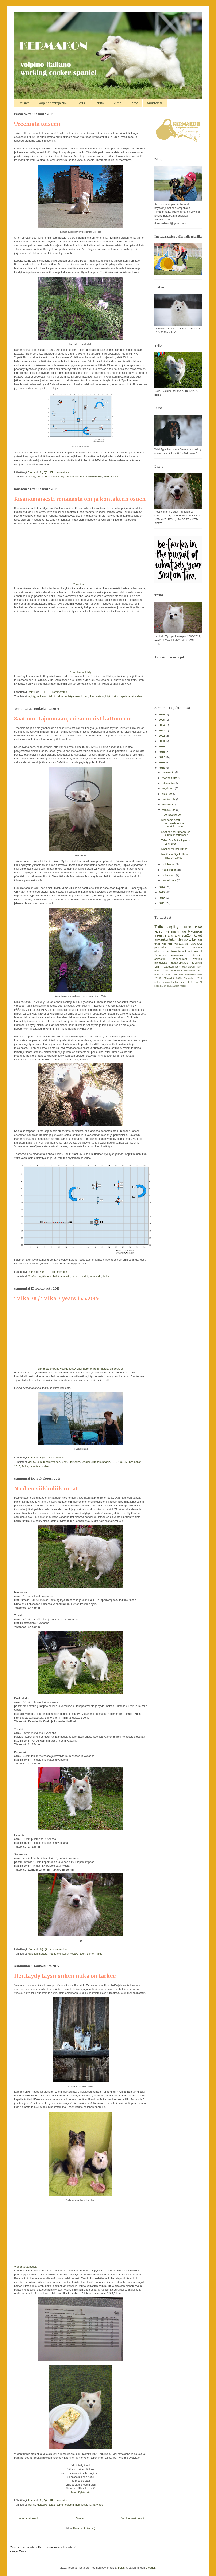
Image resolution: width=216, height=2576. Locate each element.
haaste (43, 1953)
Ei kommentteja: (60, 472)
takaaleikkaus (179, 962)
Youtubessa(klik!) (80, 672)
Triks (100, 103)
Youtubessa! (80, 584)
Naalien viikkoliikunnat (46, 1488)
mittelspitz (196, 955)
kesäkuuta (168, 804)
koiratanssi (181, 943)
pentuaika (160, 947)
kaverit (198, 951)
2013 (162, 892)
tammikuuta (169, 880)
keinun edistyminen (68, 696)
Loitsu (82, 103)
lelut (169, 986)
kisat (65, 1461)
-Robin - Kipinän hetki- (80, 2492)
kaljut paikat (160, 986)
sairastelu (95, 1276)
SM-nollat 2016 (193, 978)
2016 (162, 762)
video (138, 696)
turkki (157, 982)
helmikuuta (169, 875)
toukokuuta (169, 810)
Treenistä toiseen (37, 124)
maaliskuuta (169, 869)
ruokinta (197, 962)
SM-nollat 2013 (172, 978)
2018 (162, 751)
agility (31, 476)
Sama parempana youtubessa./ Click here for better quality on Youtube (81, 1368)
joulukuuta (168, 772)
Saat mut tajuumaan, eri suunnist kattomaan (73, 718)
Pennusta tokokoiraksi (88, 476)
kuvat (198, 935)
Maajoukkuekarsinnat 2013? (99, 1461)
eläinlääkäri (188, 966)
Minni (157, 966)
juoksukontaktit (46, 696)
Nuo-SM (122, 1461)
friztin (121, 2567)
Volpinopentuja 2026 (53, 103)
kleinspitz (74, 1461)
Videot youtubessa (25, 2266)
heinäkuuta (169, 799)
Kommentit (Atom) (84, 2528)
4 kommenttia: (59, 1949)
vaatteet (175, 986)
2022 (162, 735)
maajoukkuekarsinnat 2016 (177, 982)
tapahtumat (127, 696)
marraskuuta (170, 777)
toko (106, 476)
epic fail (52, 1276)
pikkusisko (160, 962)
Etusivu (24, 103)
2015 (162, 767)
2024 (162, 725)
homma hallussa (188, 947)
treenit (114, 476)
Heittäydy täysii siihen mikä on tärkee (65, 1976)
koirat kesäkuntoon (73, 1953)
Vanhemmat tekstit (132, 2518)
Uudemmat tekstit (28, 2518)
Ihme (134, 103)
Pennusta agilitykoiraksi (59, 476)
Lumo (117, 103)
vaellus (183, 986)
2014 (162, 887)
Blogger (150, 2567)
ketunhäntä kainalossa (182, 970)
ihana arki (64, 1276)
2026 (162, 714)
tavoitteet (35, 1466)
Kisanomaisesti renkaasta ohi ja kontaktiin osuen (80, 499)
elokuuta (167, 794)
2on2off (32, 1276)
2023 (162, 730)
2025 (162, 719)
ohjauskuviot (162, 951)
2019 (162, 746)
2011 (162, 903)
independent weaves (187, 959)
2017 (162, 757)
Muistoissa (155, 103)
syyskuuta (168, 788)
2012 (162, 897)
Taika (106, 1276)
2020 (162, 741)
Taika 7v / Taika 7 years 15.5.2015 (56, 1298)
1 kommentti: (57, 1457)
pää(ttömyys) (172, 966)
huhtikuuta (169, 864)
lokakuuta (168, 783)
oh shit (84, 1276)
